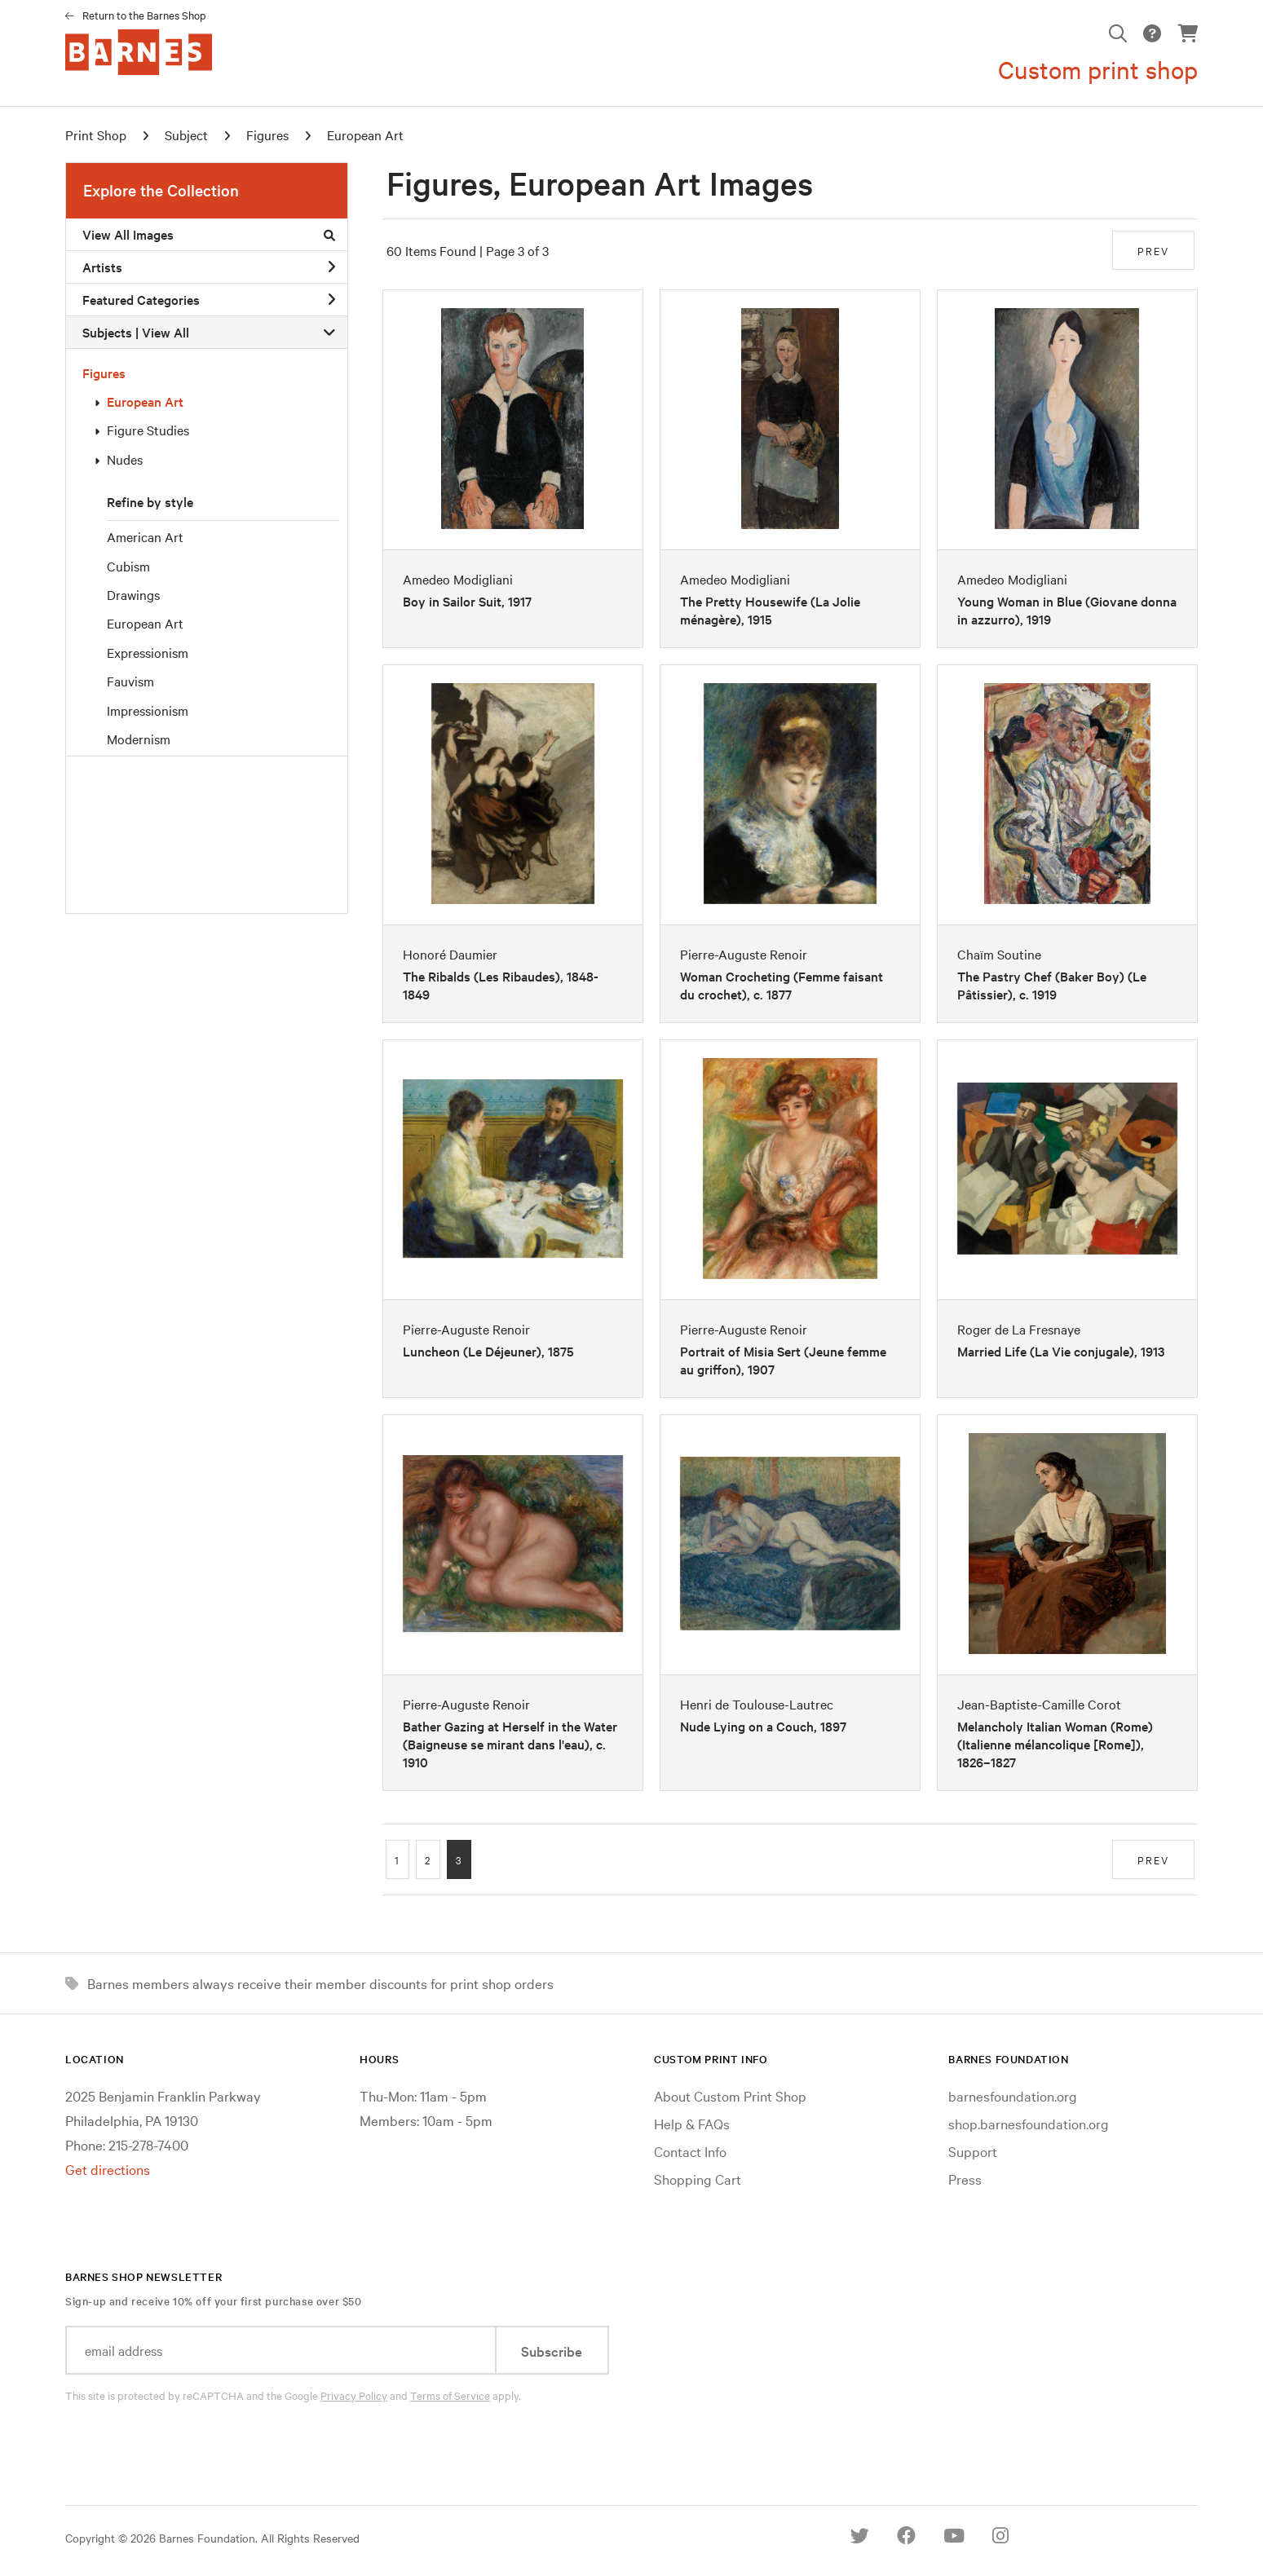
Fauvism (130, 681)
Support (972, 2151)
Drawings (133, 594)
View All (165, 331)
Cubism (128, 566)
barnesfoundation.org (1012, 2095)
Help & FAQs (692, 2123)
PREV (1153, 250)
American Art (145, 536)
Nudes (125, 459)
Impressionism (147, 710)
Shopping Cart (697, 2178)
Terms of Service (450, 2395)
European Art (145, 401)
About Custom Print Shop (730, 2095)
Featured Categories (208, 299)
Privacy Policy (353, 2395)
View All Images (208, 234)
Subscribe (551, 2350)
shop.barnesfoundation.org (1028, 2123)
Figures (104, 373)
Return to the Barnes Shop (144, 14)
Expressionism (147, 652)
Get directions (107, 2168)
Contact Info (690, 2151)
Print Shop (95, 134)
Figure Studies (148, 430)
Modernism (138, 739)
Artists (208, 267)
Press (965, 2178)
